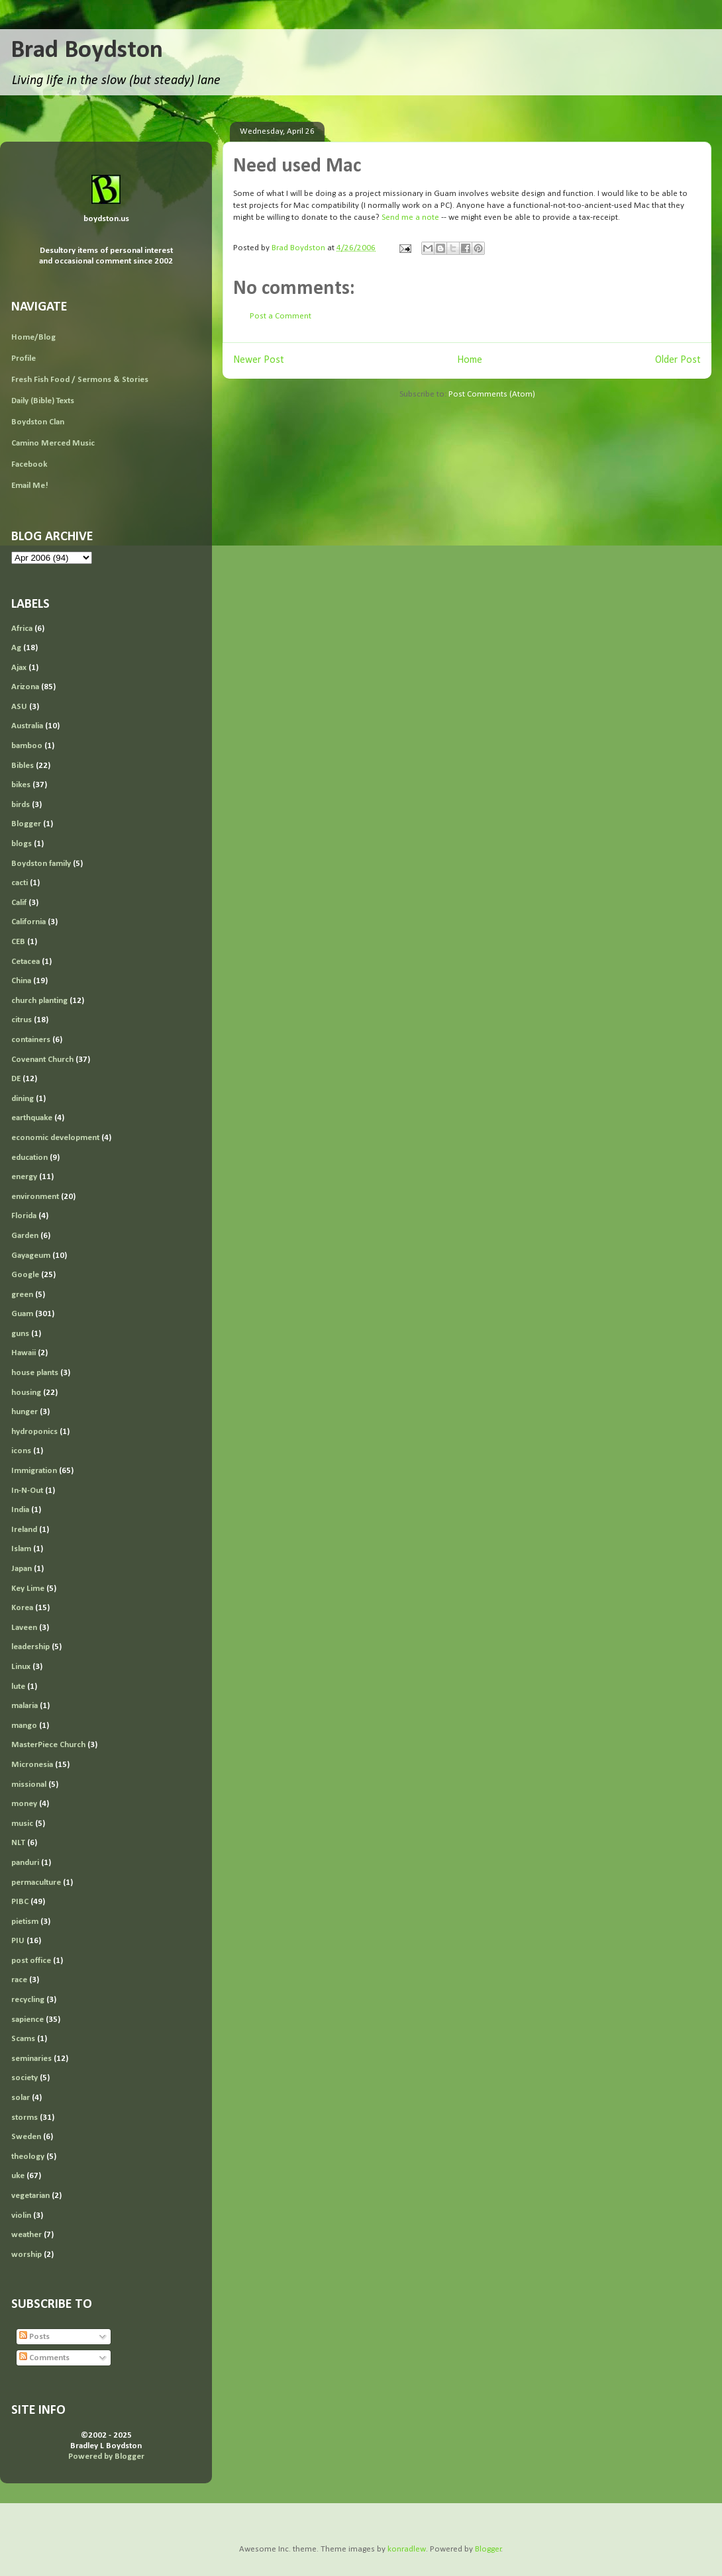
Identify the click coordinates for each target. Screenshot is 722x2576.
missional (28, 1784)
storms (24, 2117)
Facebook (29, 464)
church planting (39, 1000)
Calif (18, 902)
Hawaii (23, 1353)
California (28, 922)
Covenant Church (42, 1059)
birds (20, 804)
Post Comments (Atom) (491, 394)
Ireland (24, 1529)
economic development (55, 1137)
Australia (27, 726)
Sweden (26, 2136)
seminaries (31, 2058)
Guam (22, 1314)
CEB (18, 941)
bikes (20, 785)
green (22, 1294)
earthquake (31, 1118)
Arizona (25, 687)
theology (27, 2156)
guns (20, 1333)
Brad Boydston (87, 51)
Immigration (34, 1470)
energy (24, 1176)
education (29, 1157)
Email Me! (29, 485)
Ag (16, 648)
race (19, 1980)
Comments (44, 2358)
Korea (22, 1607)
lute (18, 1686)
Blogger (26, 824)
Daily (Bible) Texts (42, 401)
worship (26, 2254)
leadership (30, 1647)
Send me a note (410, 217)
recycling (27, 1999)
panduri (25, 1862)
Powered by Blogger (106, 2456)
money (24, 1803)
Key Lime (27, 1588)
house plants (34, 1372)
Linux (20, 1666)
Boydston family (41, 863)
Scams (23, 2038)
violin (21, 2215)
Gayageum (30, 1255)
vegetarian (30, 2195)
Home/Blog (33, 337)
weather (26, 2234)
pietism (24, 1921)
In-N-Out (27, 1490)
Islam (21, 1549)
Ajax (18, 667)
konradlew (406, 2549)
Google (25, 1274)
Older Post (678, 360)
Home (469, 360)
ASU (19, 706)
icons (21, 1451)
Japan (21, 1568)
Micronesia (32, 1764)
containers (30, 1039)
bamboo (26, 745)
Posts (34, 2336)
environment (35, 1196)
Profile (23, 358)
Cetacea (25, 961)
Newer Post (258, 360)
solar (20, 2097)
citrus (21, 1020)
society (24, 2078)
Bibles (22, 765)
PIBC (19, 1901)
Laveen (24, 1627)
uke (18, 2175)
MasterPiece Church (48, 1745)
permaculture (36, 1882)
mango (24, 1725)
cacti (19, 883)
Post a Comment (280, 316)
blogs (21, 843)
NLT (18, 1842)
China (21, 981)
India (20, 1509)
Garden (24, 1235)
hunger (24, 1411)
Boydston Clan (37, 422)
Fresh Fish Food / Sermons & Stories (79, 379)
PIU (18, 1940)
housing (26, 1392)
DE (16, 1078)
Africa (21, 628)
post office (31, 1960)
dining (22, 1098)
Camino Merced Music (53, 443)
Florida (23, 1216)
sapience (27, 2019)
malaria (24, 1705)
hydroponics (34, 1431)
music (22, 1823)
